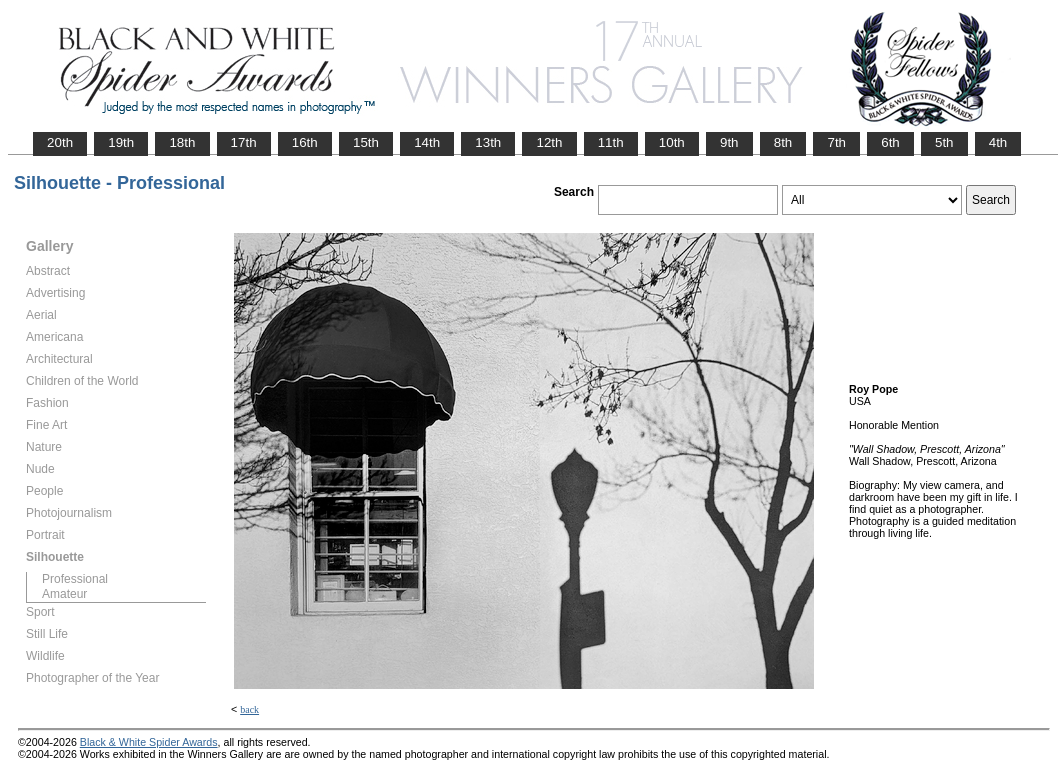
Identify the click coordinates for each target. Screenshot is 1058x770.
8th (783, 142)
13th (488, 142)
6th (890, 142)
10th (672, 142)
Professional (75, 579)
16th (305, 142)
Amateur (64, 594)
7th (836, 142)
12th (549, 142)
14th (427, 142)
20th (60, 142)
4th (998, 142)
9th (729, 142)
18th (182, 142)
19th (121, 142)
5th (944, 142)
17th (244, 142)
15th (366, 142)
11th (611, 142)
